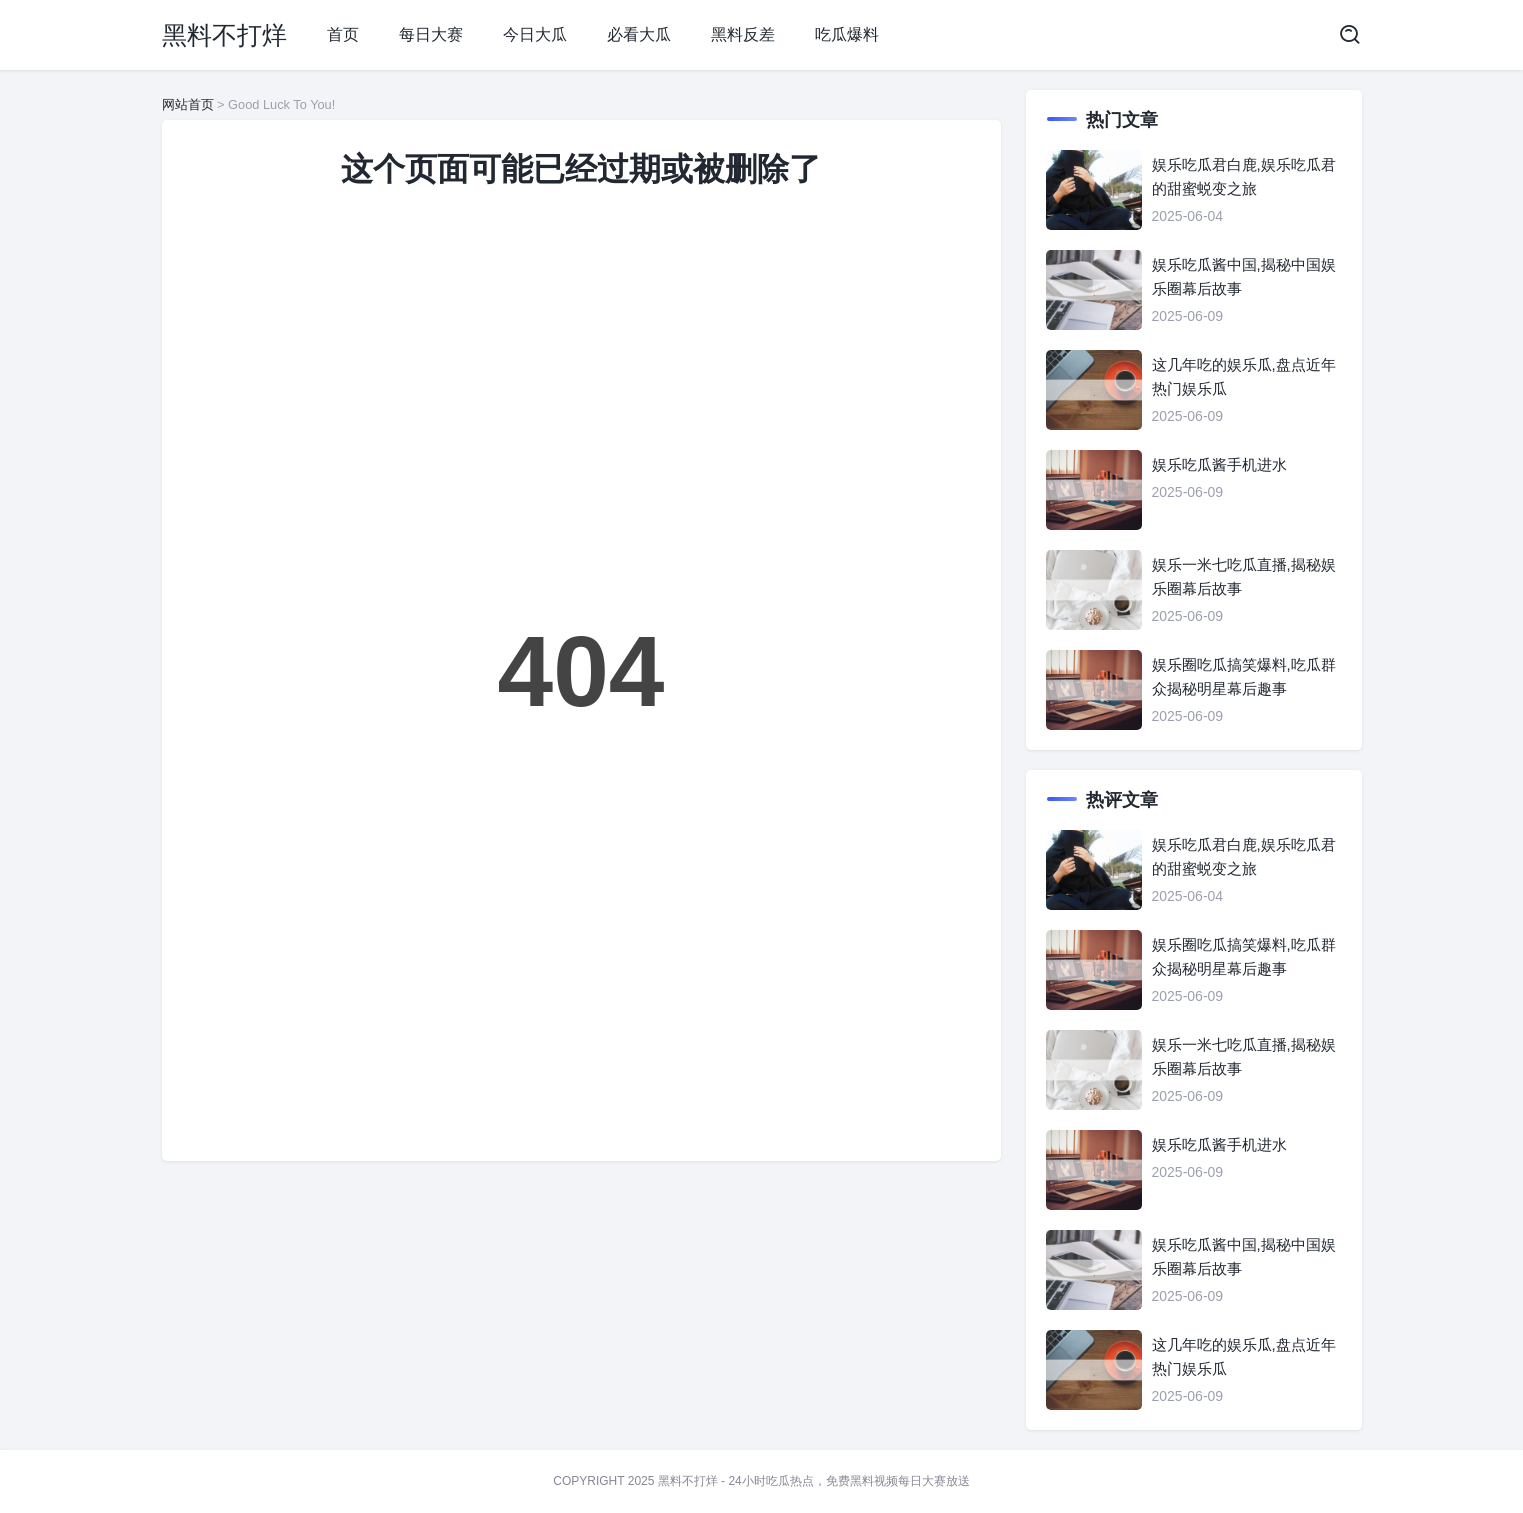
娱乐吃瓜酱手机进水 (1219, 464)
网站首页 (188, 104)
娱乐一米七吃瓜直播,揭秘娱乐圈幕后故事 (1244, 576)
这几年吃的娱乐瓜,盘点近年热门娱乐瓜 (1244, 376)
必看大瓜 (639, 34)
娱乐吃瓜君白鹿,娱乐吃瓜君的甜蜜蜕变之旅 (1244, 176)
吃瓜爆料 (847, 34)
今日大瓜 (535, 34)
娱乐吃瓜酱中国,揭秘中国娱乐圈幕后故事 (1244, 276)
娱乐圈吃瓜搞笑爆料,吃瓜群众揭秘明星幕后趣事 (1244, 676)
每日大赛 (431, 34)
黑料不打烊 (224, 35)
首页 (343, 34)
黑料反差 (743, 34)
